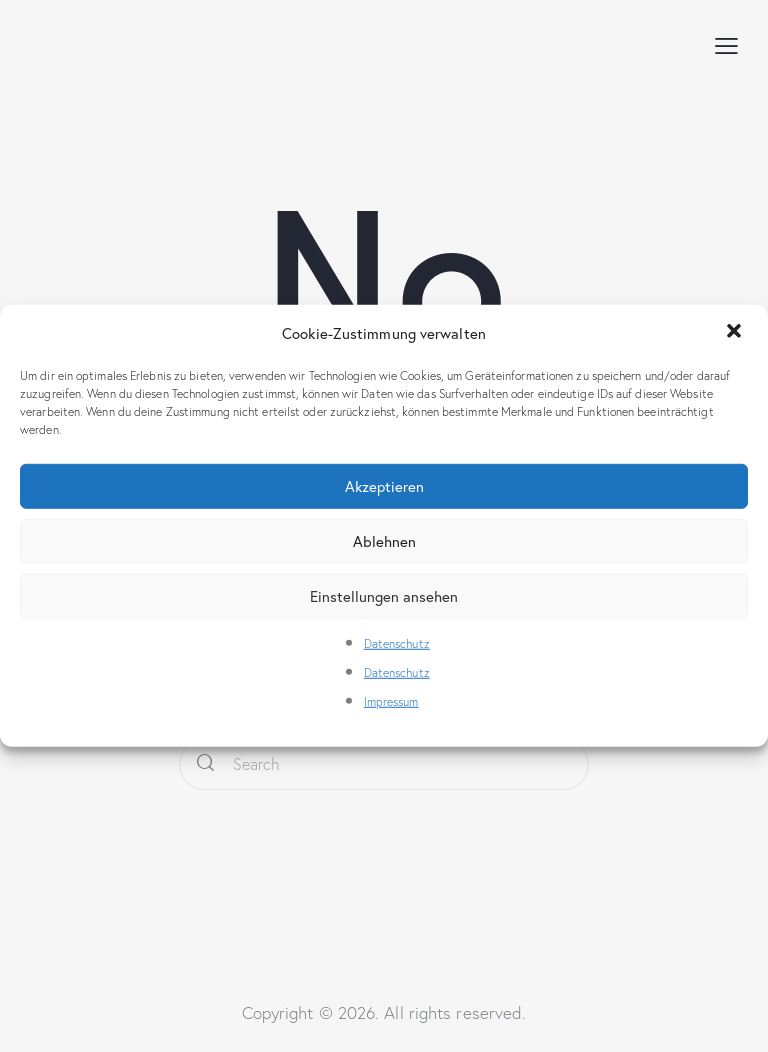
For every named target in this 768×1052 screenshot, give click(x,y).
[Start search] (205, 764)
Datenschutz (397, 643)
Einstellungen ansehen (384, 596)
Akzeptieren (384, 486)
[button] (736, 333)
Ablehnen (384, 541)
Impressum (391, 700)
